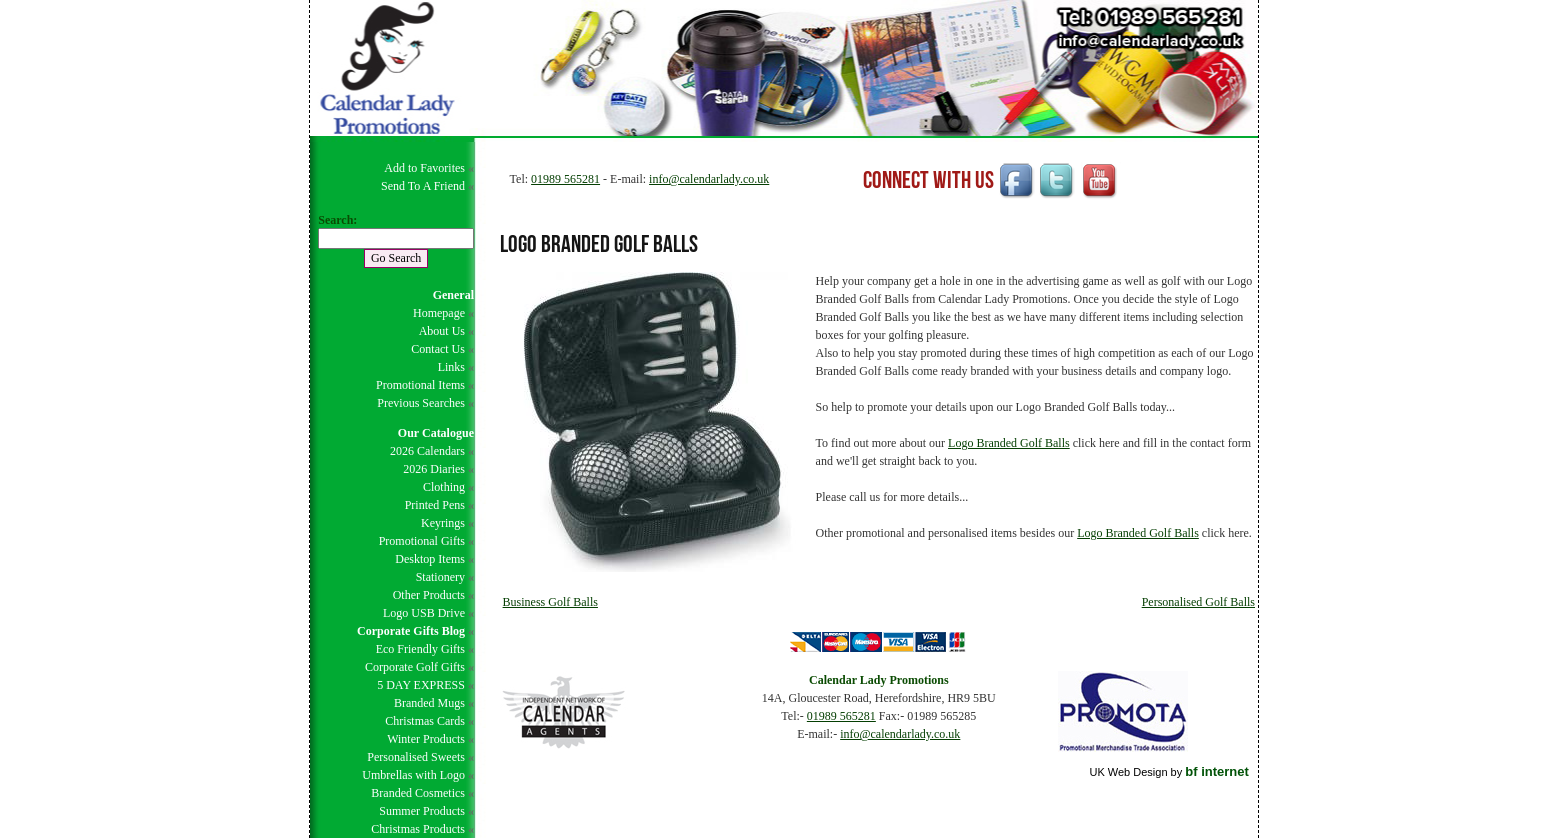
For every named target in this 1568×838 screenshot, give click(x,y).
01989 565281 (565, 179)
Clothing (444, 487)
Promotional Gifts (422, 541)
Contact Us (438, 349)
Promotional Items (420, 385)
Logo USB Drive (424, 613)
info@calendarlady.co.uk (709, 179)
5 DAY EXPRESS (421, 685)
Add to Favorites (424, 168)
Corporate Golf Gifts (415, 667)
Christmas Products (418, 829)
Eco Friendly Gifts (420, 649)
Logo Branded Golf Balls (1009, 443)
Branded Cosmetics (418, 793)
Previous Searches (421, 403)
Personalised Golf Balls (1198, 602)
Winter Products (426, 739)
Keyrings (443, 523)
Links (451, 367)
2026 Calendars (427, 451)
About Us (442, 331)
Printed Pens (435, 505)
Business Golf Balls (550, 602)
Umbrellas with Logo (413, 775)
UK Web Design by (1168, 772)
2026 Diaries (434, 469)
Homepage (439, 313)
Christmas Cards (425, 721)
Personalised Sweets (416, 757)
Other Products (429, 595)
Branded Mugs (429, 703)
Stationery (440, 577)
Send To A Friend (423, 186)
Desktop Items (430, 559)
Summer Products (422, 811)
